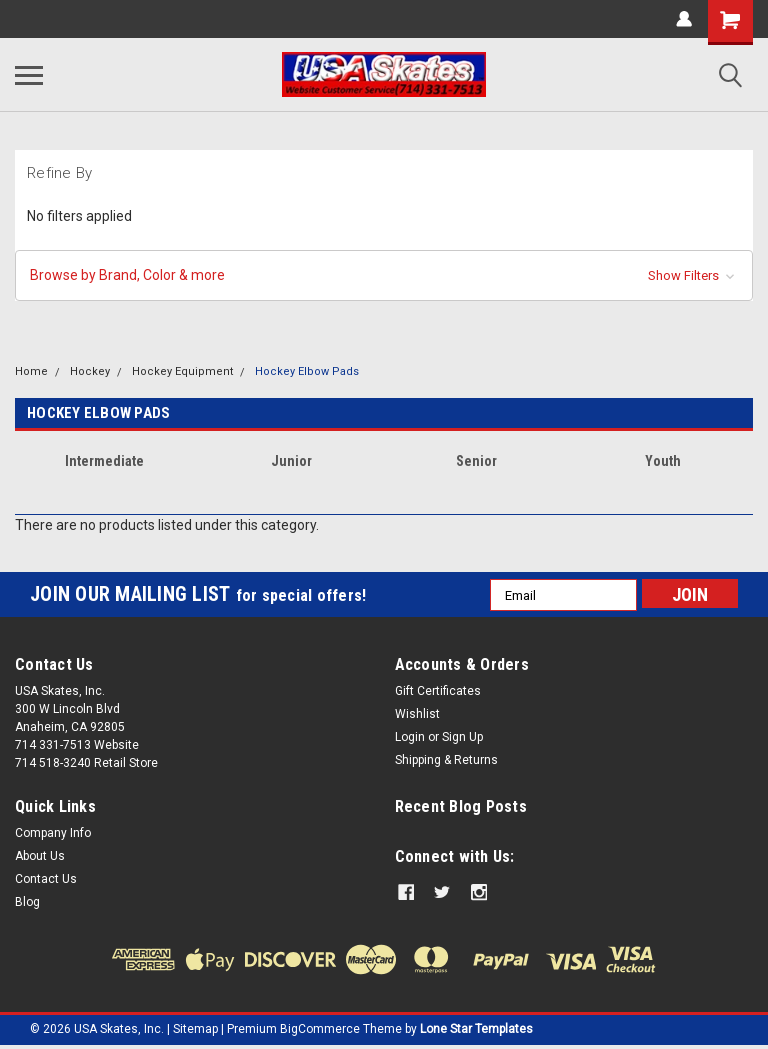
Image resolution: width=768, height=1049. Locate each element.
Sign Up (462, 737)
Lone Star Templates (476, 1029)
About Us (40, 856)
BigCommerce (320, 1029)
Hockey (90, 371)
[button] (384, 275)
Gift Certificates (438, 691)
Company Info (53, 833)
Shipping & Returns (446, 760)
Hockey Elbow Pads (307, 371)
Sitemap (195, 1029)
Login (410, 737)
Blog (27, 902)
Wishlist (417, 714)
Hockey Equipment (182, 371)
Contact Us (46, 879)
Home (31, 371)
